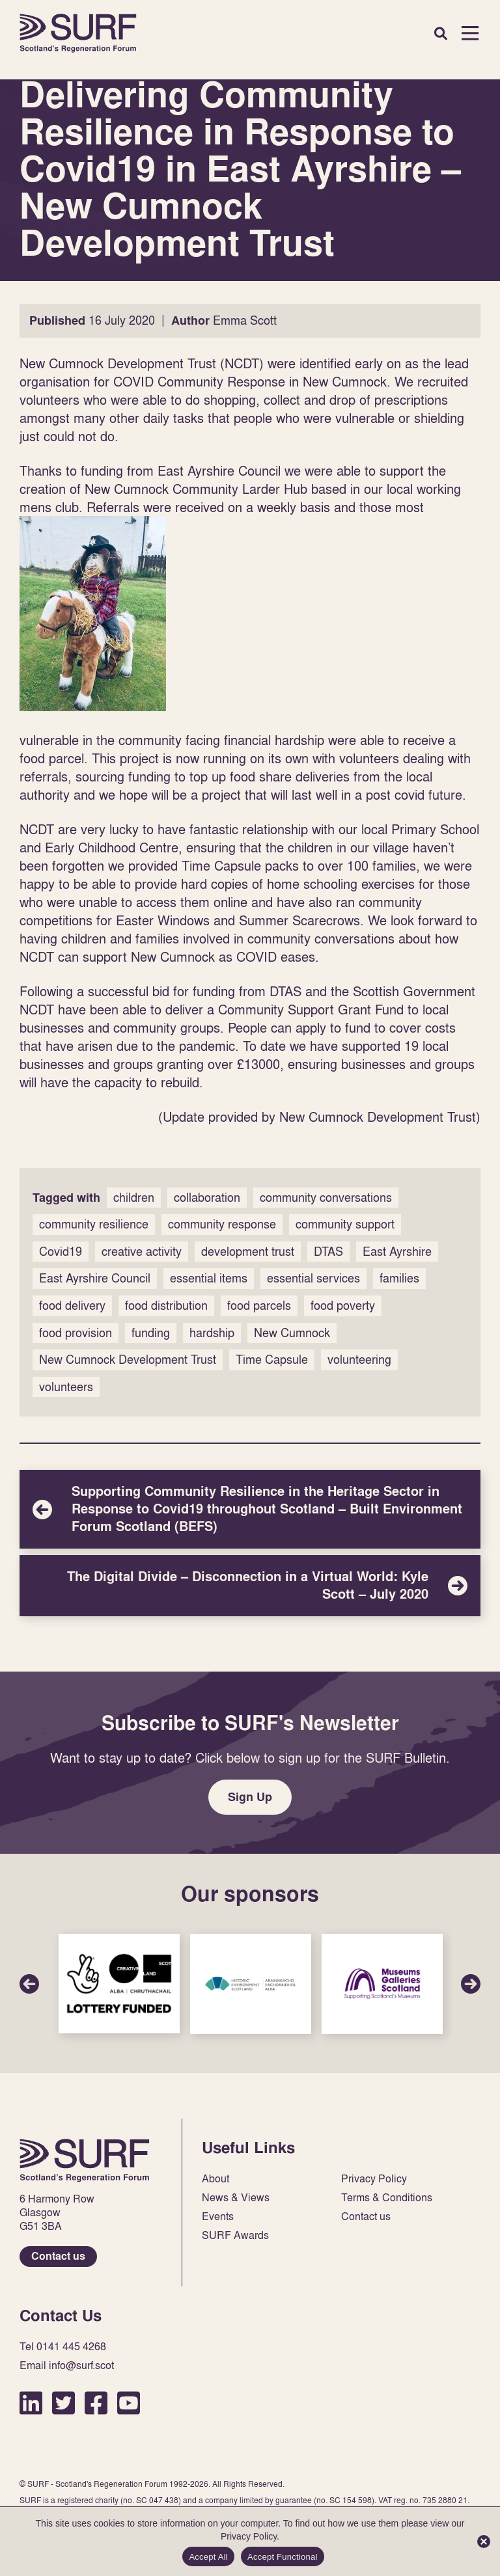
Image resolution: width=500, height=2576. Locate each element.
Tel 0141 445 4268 (63, 2346)
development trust (247, 1251)
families (399, 1278)
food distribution (166, 1305)
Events (218, 2216)
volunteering (359, 1359)
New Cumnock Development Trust (127, 1359)
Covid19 (60, 1251)
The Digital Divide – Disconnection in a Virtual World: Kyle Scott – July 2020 (250, 1585)
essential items (208, 1278)
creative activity (142, 1251)
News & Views (236, 2197)
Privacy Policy (374, 2179)
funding (151, 1333)
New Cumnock (292, 1333)
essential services (313, 1278)
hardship (211, 1333)
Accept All (208, 2557)
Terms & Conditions (386, 2197)
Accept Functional (282, 2557)
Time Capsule (272, 1359)
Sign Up (250, 1797)
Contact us (58, 2256)
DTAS (328, 1251)
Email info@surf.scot (67, 2365)
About (215, 2179)
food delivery (72, 1305)
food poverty (343, 1305)
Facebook (96, 2402)
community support (345, 1224)
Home (78, 33)
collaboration (207, 1197)
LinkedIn (31, 2402)
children (133, 1197)
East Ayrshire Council (94, 1278)
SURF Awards (235, 2235)
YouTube (128, 2402)
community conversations (326, 1197)
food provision (75, 1333)
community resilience (93, 1224)
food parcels (259, 1305)
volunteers (66, 1387)
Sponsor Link (119, 1983)
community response (222, 1224)
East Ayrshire (397, 1251)
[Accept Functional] (483, 2541)
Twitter (63, 2402)
